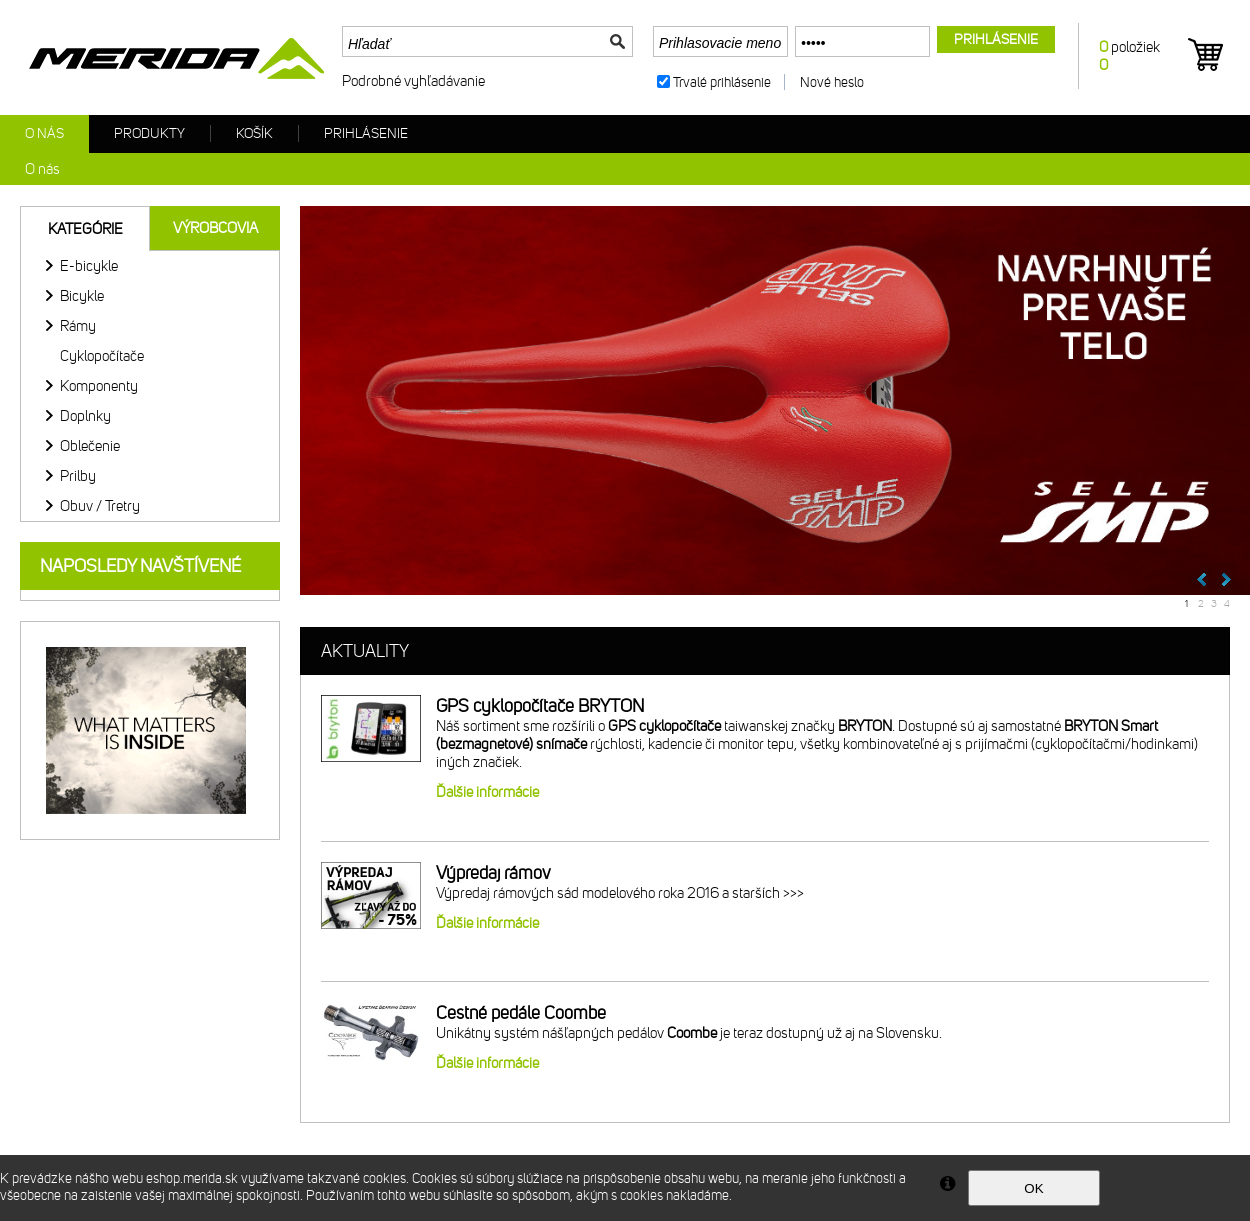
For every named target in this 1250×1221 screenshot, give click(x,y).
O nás (44, 133)
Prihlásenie (366, 133)
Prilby (78, 476)
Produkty (149, 133)
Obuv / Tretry (100, 506)
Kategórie (85, 229)
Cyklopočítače (102, 356)
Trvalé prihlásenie (722, 82)
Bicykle (82, 296)
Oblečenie (90, 446)
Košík (254, 133)
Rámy (78, 326)
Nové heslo (832, 82)
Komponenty (99, 386)
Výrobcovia (215, 228)
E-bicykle (89, 266)
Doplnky (85, 416)
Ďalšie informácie (487, 792)
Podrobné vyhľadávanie (413, 81)
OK (1033, 1188)
